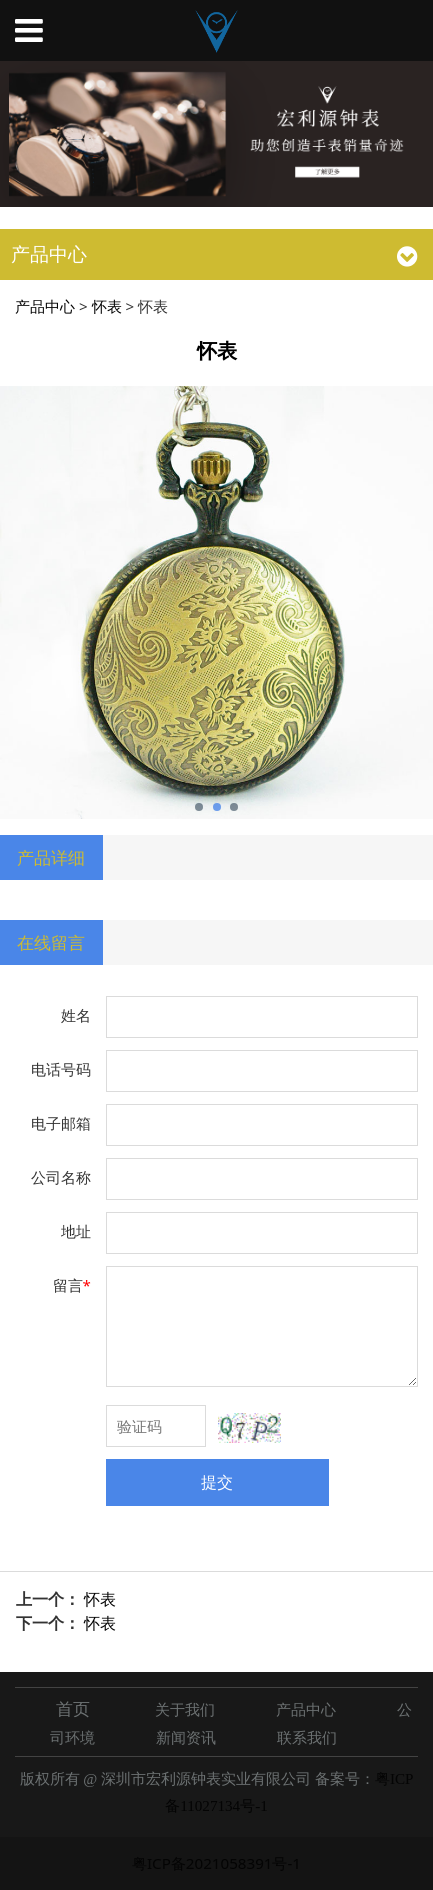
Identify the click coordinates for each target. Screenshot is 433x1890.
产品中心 (45, 306)
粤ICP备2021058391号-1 (216, 1863)
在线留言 (51, 942)
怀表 (107, 306)
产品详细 (51, 857)
